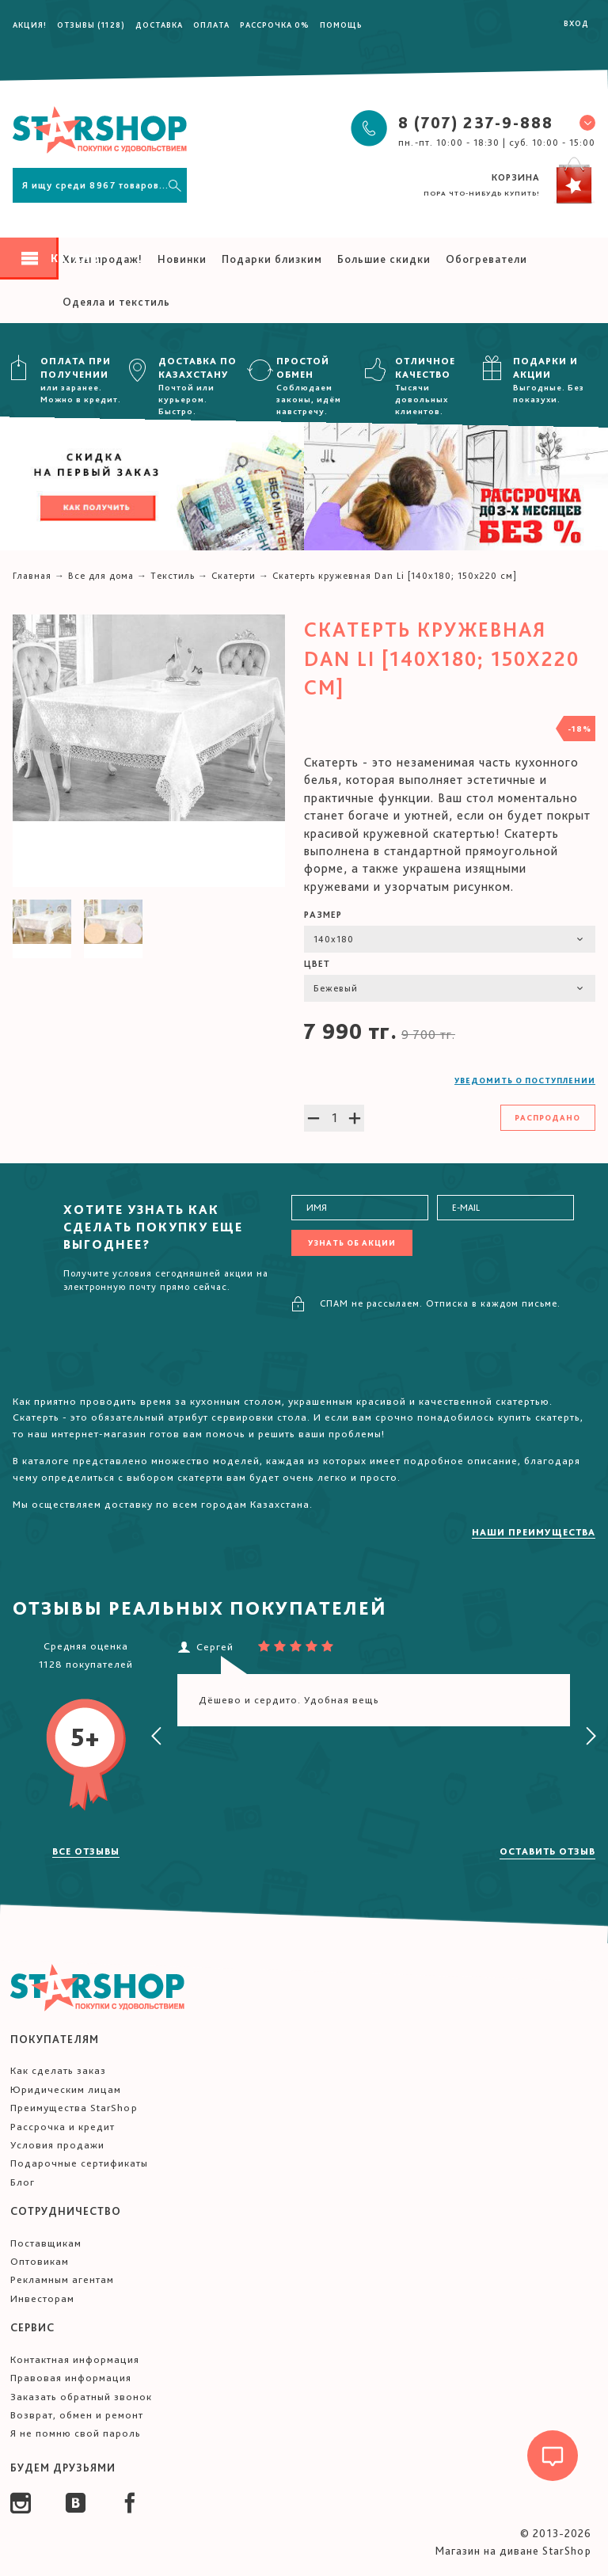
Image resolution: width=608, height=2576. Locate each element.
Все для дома (101, 575)
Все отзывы (86, 1851)
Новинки (182, 259)
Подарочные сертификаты (79, 2163)
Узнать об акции (352, 1242)
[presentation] (156, 1736)
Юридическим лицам (65, 2089)
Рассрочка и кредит (62, 2127)
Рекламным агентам (62, 2279)
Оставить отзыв (547, 1851)
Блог (22, 2182)
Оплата (211, 24)
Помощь (341, 24)
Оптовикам (39, 2261)
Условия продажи (57, 2145)
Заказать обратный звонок (81, 2397)
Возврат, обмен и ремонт (76, 2415)
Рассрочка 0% (275, 24)
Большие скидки (384, 259)
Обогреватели (486, 259)
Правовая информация (70, 2378)
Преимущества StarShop (74, 2108)
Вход (576, 23)
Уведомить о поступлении (524, 1080)
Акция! (30, 24)
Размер (323, 914)
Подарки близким (272, 259)
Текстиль (172, 575)
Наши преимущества (533, 1532)
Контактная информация (74, 2359)
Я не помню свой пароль (75, 2433)
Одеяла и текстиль (116, 301)
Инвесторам (42, 2298)
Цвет (317, 963)
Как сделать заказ (58, 2070)
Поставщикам (46, 2243)
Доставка (159, 24)
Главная (32, 575)
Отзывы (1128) (91, 24)
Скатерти (233, 575)
